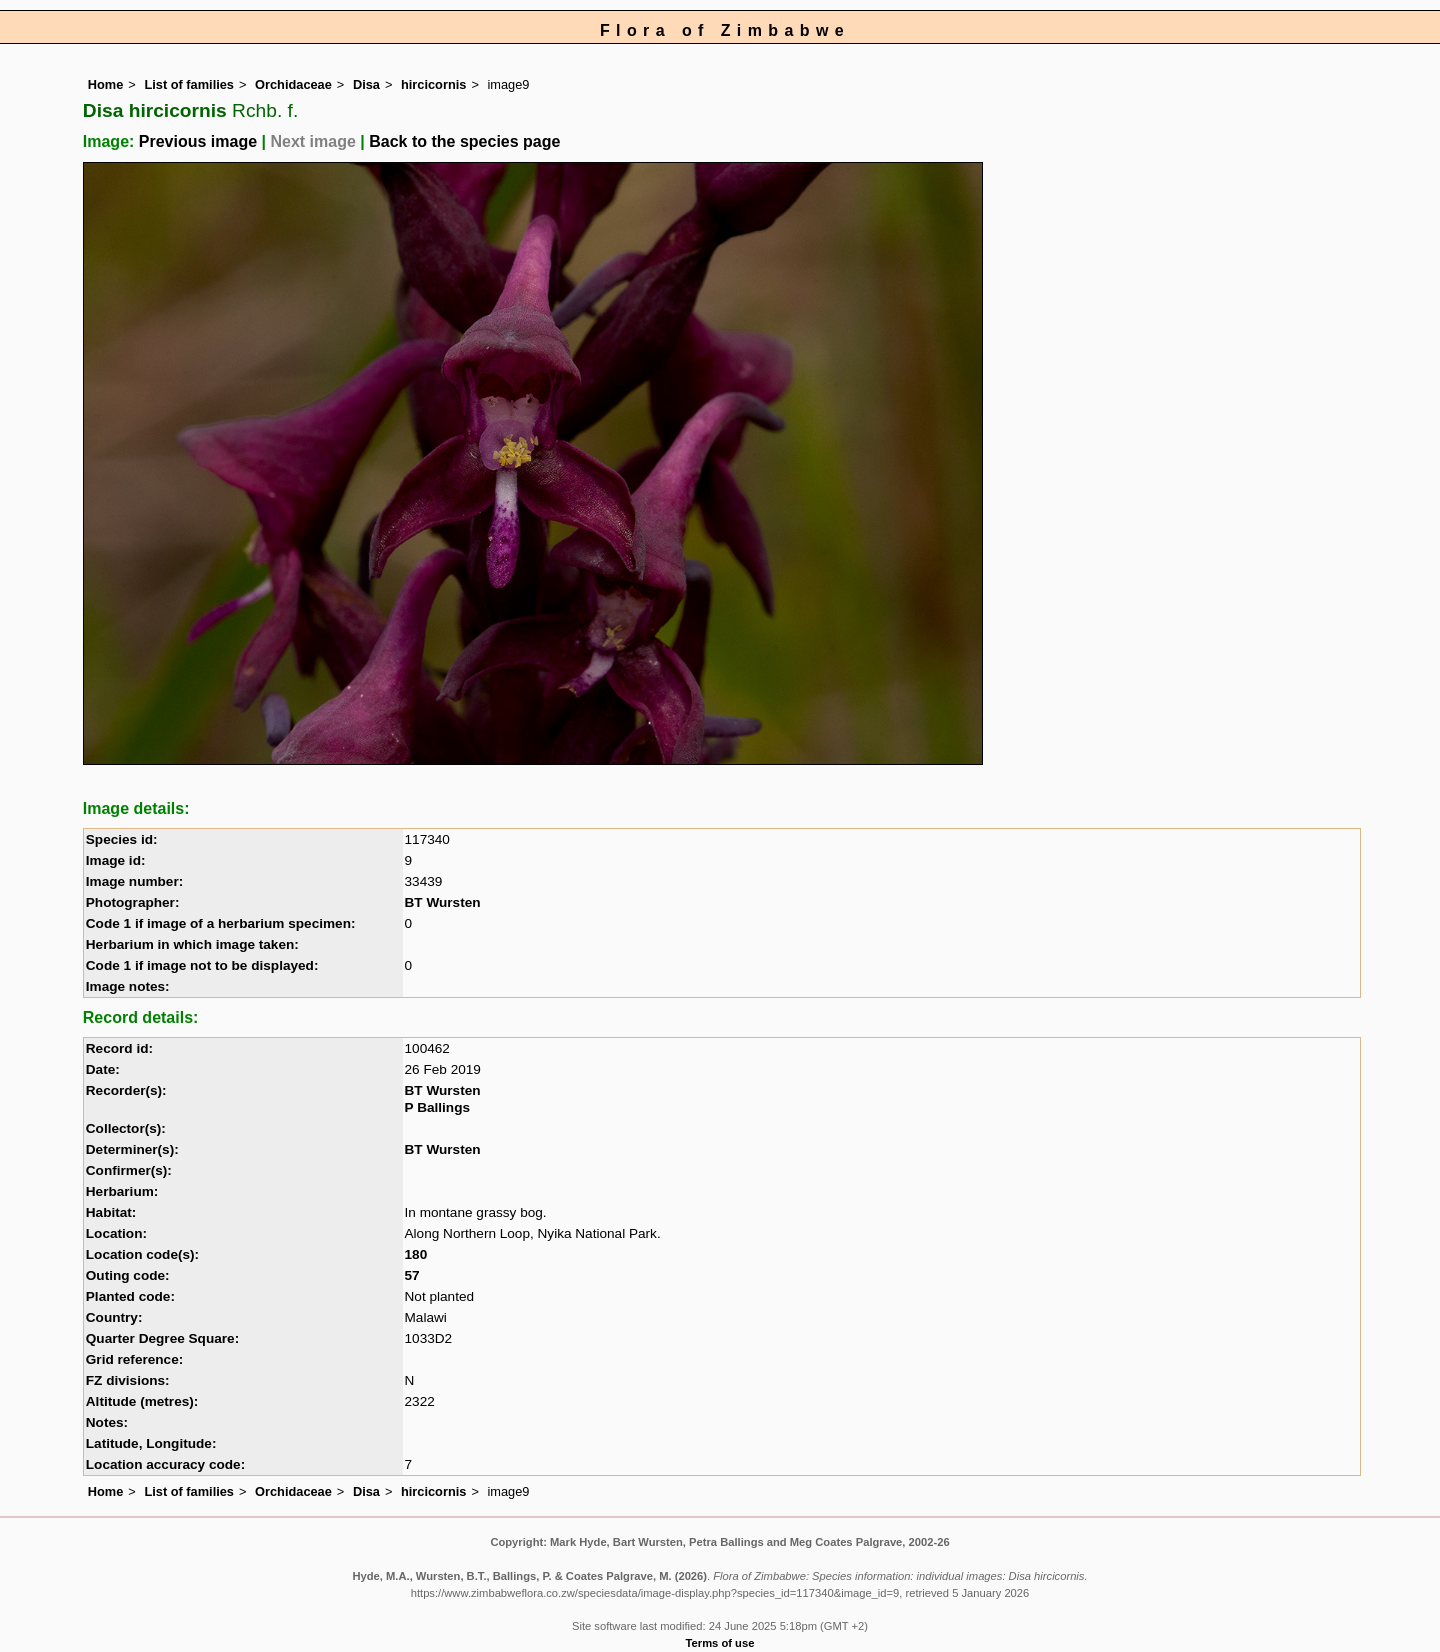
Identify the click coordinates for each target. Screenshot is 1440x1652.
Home (106, 84)
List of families (189, 84)
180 (416, 1254)
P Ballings (437, 1107)
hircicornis (433, 84)
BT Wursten (443, 902)
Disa (366, 84)
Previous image (198, 141)
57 (412, 1275)
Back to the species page (464, 141)
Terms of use (720, 1643)
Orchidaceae (293, 84)
